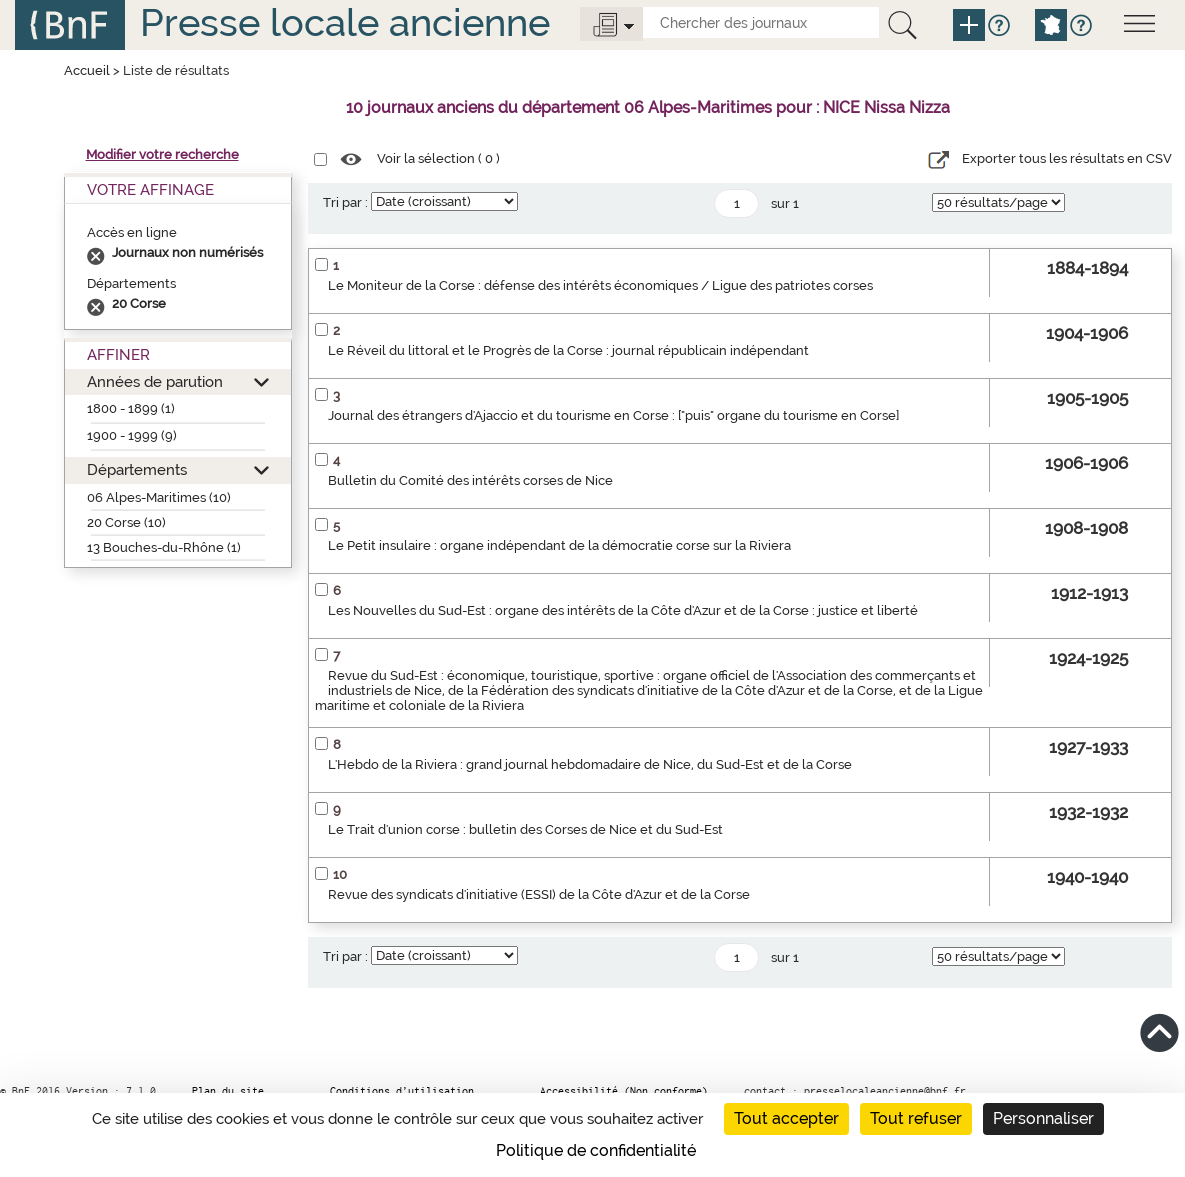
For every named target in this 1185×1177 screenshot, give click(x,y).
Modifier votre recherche (162, 154)
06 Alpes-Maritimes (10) (159, 497)
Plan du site (228, 1091)
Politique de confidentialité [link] (596, 1150)
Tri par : (345, 202)
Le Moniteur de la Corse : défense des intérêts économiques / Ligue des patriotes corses (600, 285)
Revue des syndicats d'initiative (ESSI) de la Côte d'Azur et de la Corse (539, 894)
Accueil (87, 70)
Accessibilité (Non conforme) (624, 1091)
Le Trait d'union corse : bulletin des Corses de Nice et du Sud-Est (525, 829)
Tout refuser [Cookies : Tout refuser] (916, 1118)
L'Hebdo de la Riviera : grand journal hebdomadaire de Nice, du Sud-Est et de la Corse (590, 764)
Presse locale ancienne (345, 22)
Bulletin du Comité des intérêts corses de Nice (470, 480)
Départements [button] (137, 469)
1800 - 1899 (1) (131, 408)
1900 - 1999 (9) (132, 435)
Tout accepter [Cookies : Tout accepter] (786, 1118)
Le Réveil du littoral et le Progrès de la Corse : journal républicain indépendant (568, 350)
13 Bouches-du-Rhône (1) (164, 547)
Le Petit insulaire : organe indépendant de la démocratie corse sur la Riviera (559, 545)
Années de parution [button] (155, 381)
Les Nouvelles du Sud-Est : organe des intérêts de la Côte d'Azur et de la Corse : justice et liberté (623, 610)
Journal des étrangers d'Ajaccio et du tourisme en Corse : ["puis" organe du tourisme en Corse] (613, 415)
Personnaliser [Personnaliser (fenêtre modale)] (1043, 1118)
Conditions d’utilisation (402, 1091)
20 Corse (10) (126, 522)
